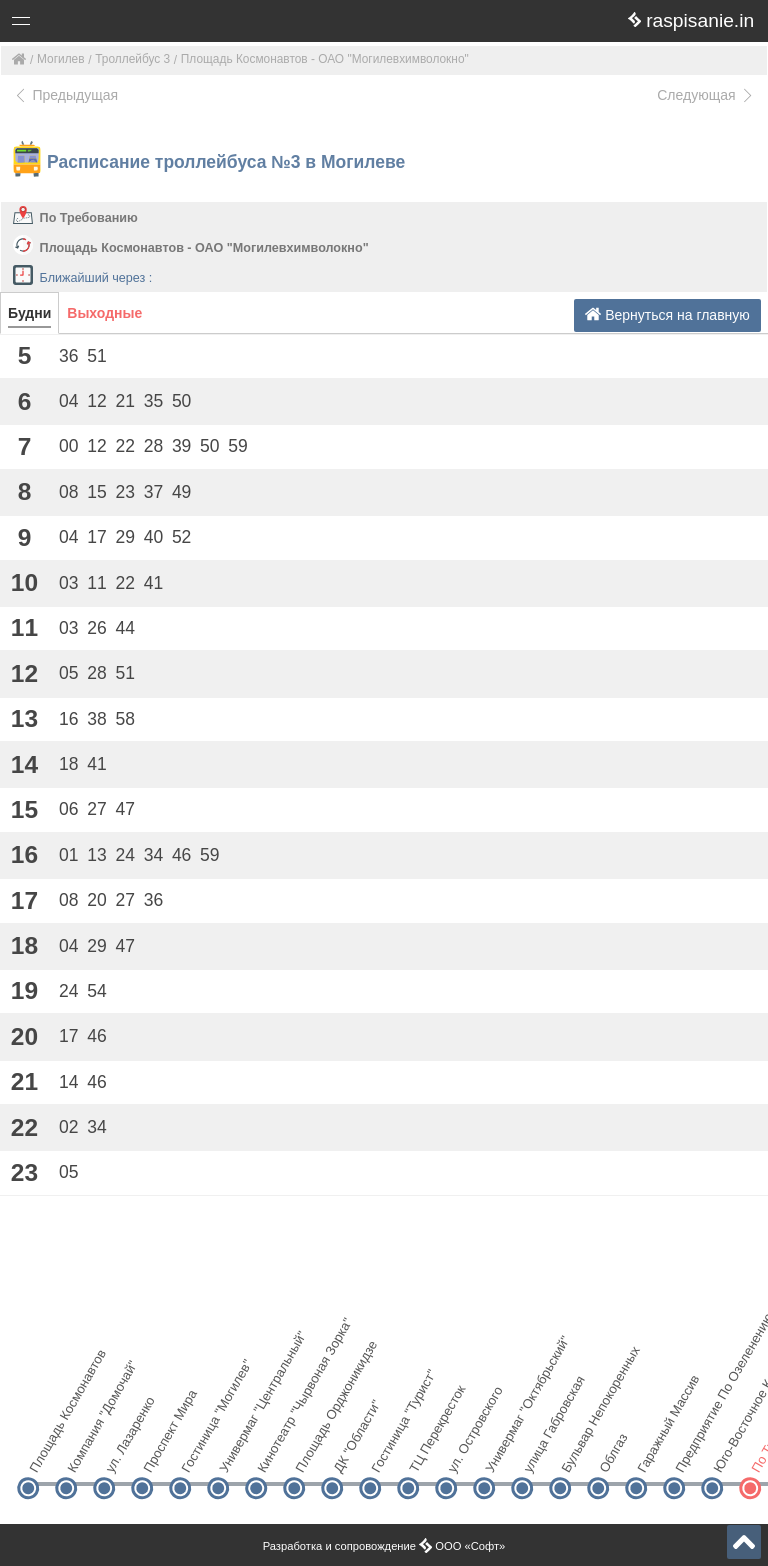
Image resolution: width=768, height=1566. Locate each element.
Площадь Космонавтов (44, 1453)
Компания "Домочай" (82, 1453)
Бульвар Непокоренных (576, 1453)
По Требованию (89, 218)
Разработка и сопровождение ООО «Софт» (384, 1546)
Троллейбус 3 (132, 59)
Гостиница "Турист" (386, 1453)
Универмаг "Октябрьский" (500, 1453)
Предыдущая (65, 95)
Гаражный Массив (652, 1453)
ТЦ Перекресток (424, 1453)
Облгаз (613, 1453)
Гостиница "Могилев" (196, 1453)
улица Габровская (538, 1453)
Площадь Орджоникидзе (310, 1453)
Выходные (104, 313)
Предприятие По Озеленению (690, 1453)
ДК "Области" (348, 1453)
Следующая (706, 95)
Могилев (61, 59)
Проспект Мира (158, 1453)
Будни (29, 313)
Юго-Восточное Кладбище (728, 1453)
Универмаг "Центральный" (234, 1453)
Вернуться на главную (667, 314)
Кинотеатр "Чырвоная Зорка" (272, 1453)
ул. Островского (462, 1453)
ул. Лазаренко (120, 1453)
